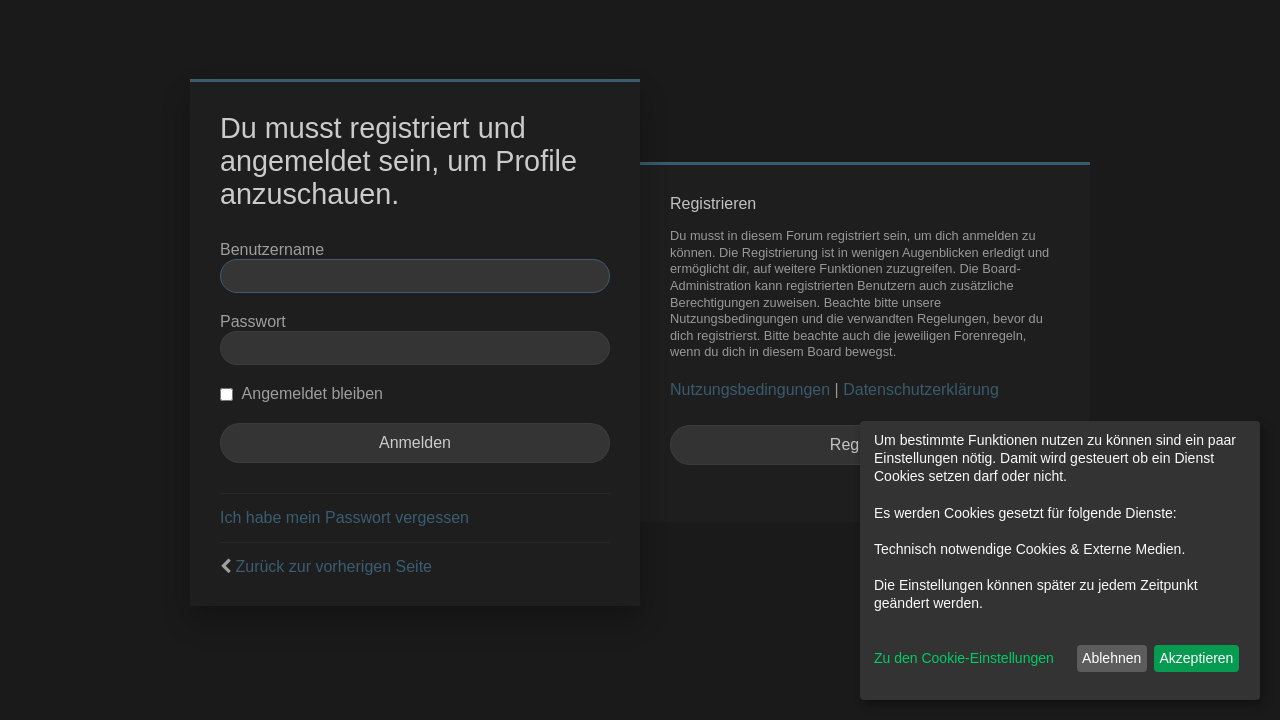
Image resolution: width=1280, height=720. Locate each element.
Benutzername (272, 249)
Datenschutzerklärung (921, 389)
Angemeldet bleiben (301, 393)
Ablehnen (1111, 658)
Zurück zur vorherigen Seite (333, 566)
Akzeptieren (1196, 658)
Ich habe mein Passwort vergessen (344, 517)
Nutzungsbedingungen (750, 389)
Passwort (253, 321)
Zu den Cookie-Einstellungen (964, 658)
